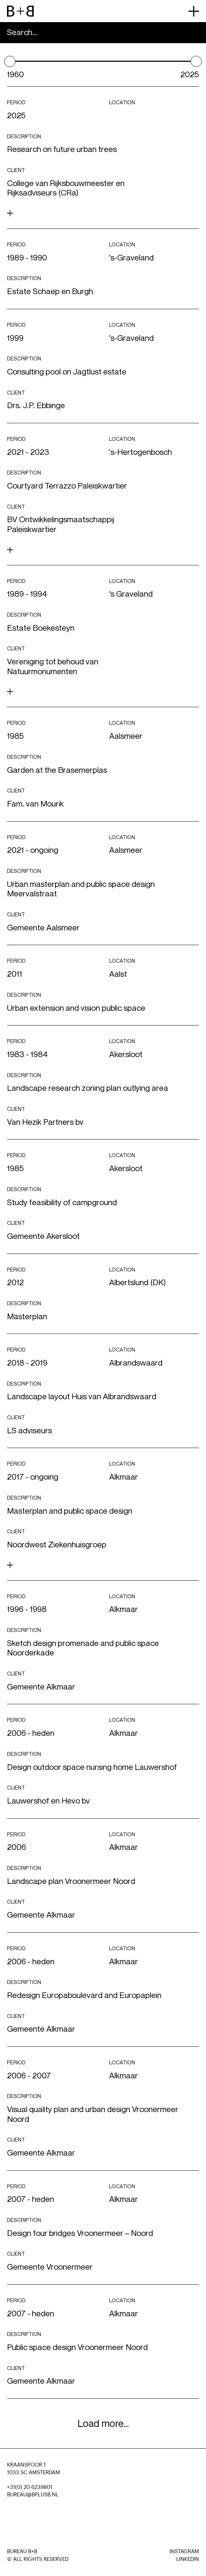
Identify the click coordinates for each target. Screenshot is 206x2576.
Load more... (103, 2423)
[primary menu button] (193, 11)
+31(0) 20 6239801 (29, 2487)
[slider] (9, 61)
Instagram (184, 2551)
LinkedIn (187, 2559)
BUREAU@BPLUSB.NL (33, 2494)
